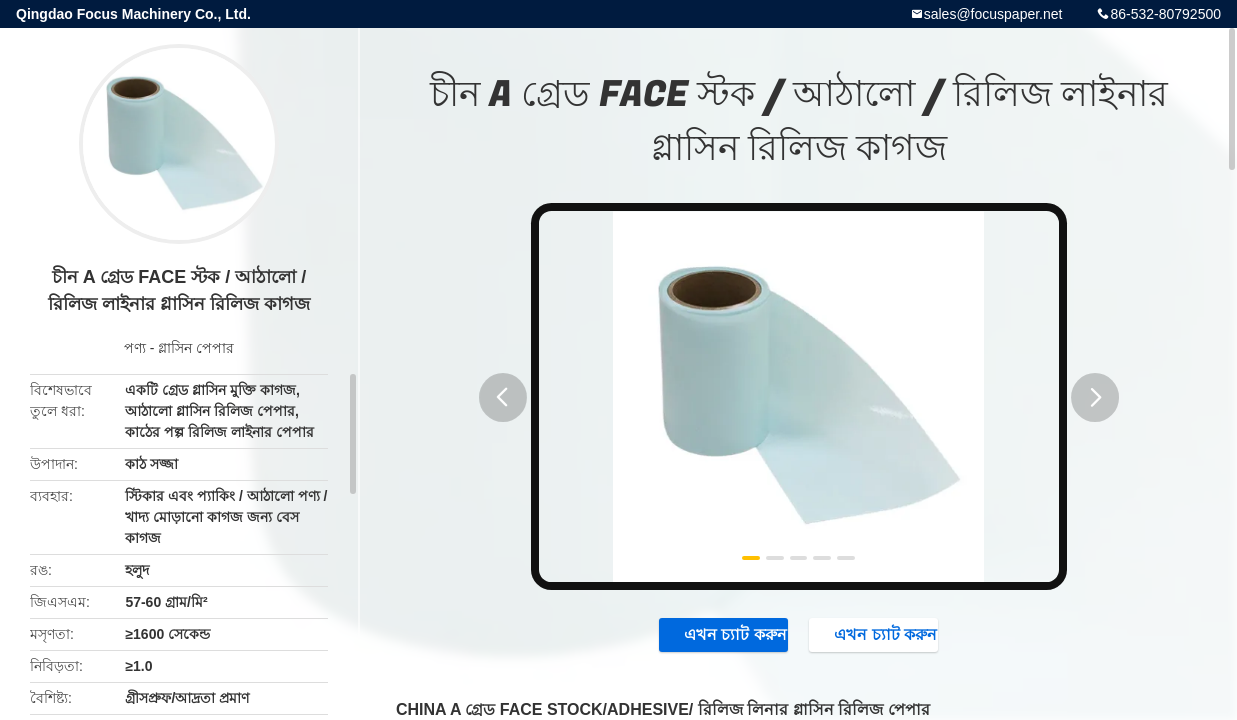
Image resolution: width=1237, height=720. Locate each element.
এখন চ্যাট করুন (713, 636)
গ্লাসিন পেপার (196, 348)
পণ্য (135, 348)
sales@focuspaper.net (993, 14)
